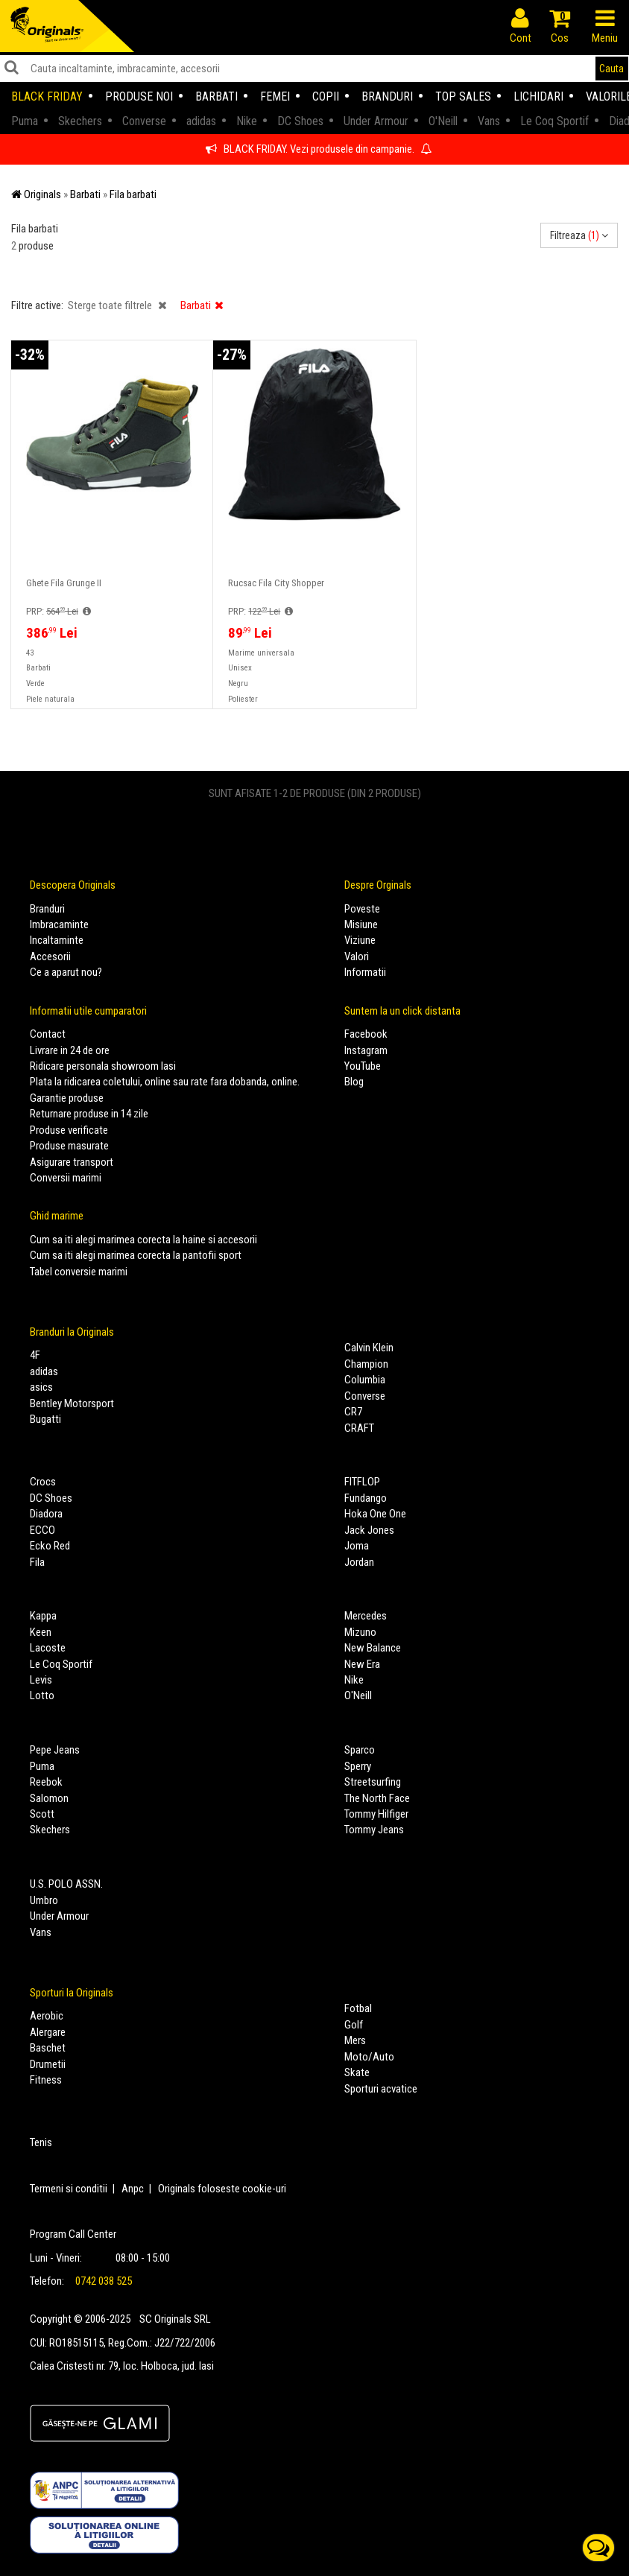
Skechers (50, 1829)
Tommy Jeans (374, 1829)
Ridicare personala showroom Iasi (103, 1066)
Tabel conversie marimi (78, 1271)
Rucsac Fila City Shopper (276, 583)
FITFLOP (362, 1481)
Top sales (463, 96)
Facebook (366, 1034)
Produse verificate (69, 1130)
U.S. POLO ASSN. (66, 1884)
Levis (41, 1680)
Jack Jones (369, 1530)
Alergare (48, 2032)
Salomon (49, 1798)
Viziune (360, 940)
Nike (354, 1680)
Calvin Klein (368, 1347)
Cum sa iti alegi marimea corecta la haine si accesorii (143, 1239)
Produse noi (139, 96)
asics (41, 1387)
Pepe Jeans (55, 1750)
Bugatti (45, 1419)
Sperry (357, 1766)
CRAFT (359, 1428)
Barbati (216, 96)
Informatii (365, 972)
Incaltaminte (56, 940)
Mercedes (365, 1615)
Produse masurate (69, 1145)
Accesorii (50, 956)
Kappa (43, 1615)
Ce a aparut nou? (66, 972)
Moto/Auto (369, 2056)
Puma (42, 1766)
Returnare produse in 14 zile (89, 1113)
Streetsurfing (372, 1782)
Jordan (359, 1562)
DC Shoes (51, 1498)
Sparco (359, 1750)
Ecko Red (50, 1545)
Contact (48, 1034)
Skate (357, 2072)
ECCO (42, 1530)
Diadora (46, 1513)
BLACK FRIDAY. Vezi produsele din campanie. (319, 149)
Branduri (387, 96)
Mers (355, 2040)
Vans (40, 1932)
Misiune (361, 924)
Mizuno (360, 1632)
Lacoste (48, 1648)
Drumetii (48, 2064)
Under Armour (59, 1916)
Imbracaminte (59, 924)
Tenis (41, 2142)
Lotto (42, 1695)
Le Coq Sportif (61, 1664)
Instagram (366, 1050)
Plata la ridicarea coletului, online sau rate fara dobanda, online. (165, 1081)
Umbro (44, 1900)
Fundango (365, 1498)
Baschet (48, 2048)
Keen (40, 1632)
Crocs (43, 1481)
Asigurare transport (71, 1162)
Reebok (46, 1782)
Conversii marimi (65, 1177)
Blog (354, 1081)
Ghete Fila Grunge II (63, 583)
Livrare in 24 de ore (70, 1050)
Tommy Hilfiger (376, 1814)
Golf (353, 2024)
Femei (275, 96)
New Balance (372, 1648)
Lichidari (538, 96)
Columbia (364, 1379)
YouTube (362, 1066)
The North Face (377, 1798)
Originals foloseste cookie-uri (222, 2188)
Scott (42, 1814)
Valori (356, 956)
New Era (362, 1664)
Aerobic (46, 2016)
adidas (44, 1371)
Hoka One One (375, 1513)
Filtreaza (579, 235)
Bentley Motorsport (72, 1403)
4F (35, 1355)
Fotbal (358, 2008)
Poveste (362, 909)
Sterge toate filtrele (117, 305)
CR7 (353, 1411)
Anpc (132, 2188)
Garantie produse (67, 1098)
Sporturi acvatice (380, 2089)
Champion (366, 1364)
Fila (37, 1562)
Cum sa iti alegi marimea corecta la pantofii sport (135, 1255)
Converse (364, 1396)
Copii (325, 96)
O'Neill (358, 1695)
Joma (356, 1545)
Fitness (46, 2080)
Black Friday (47, 96)
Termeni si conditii (68, 2188)
